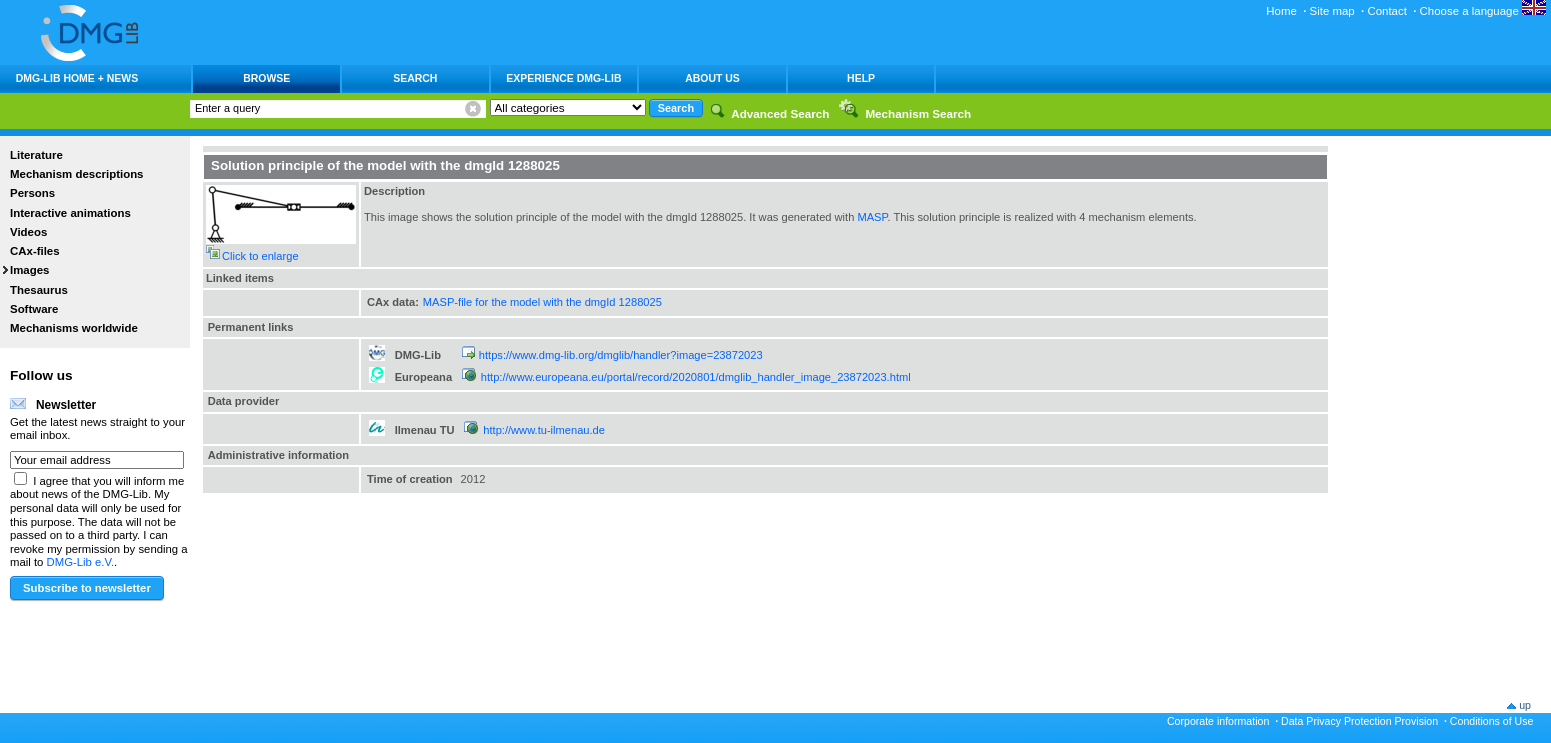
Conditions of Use (1492, 721)
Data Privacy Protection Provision (1359, 721)
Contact (1386, 11)
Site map (1332, 11)
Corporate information (1218, 721)
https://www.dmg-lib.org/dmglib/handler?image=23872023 (621, 355)
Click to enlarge (260, 256)
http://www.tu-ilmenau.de (544, 430)
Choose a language (1483, 11)
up (1525, 705)
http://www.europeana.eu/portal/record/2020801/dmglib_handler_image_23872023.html (696, 377)
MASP (872, 217)
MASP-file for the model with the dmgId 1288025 (542, 302)
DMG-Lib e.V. (81, 562)
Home (1281, 11)
